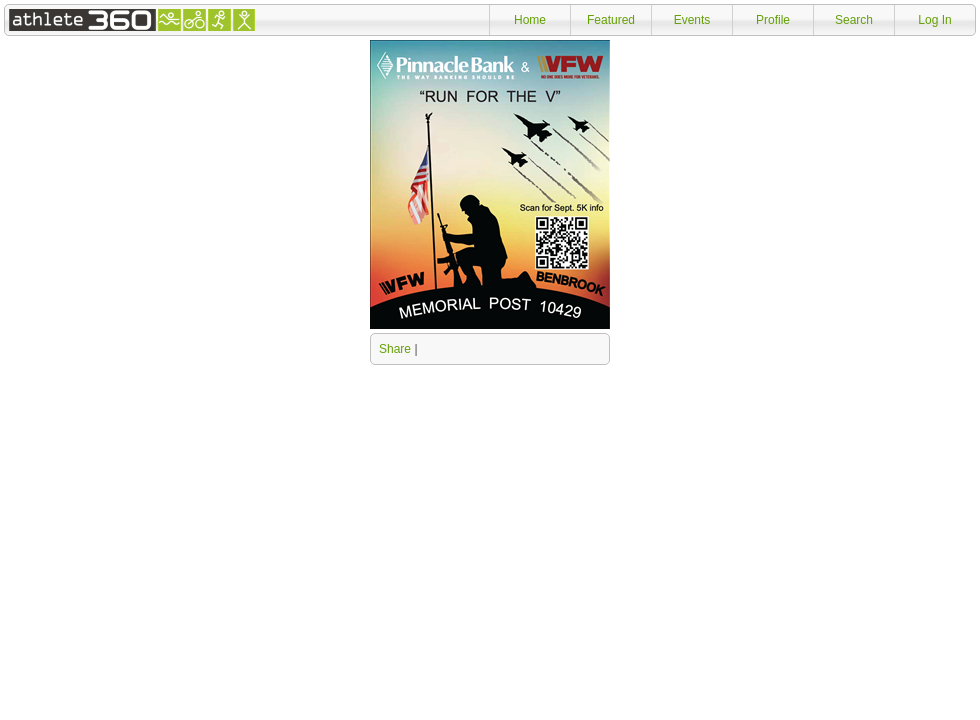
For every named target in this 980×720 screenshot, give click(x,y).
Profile (773, 20)
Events (692, 20)
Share (395, 349)
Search (854, 20)
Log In (934, 20)
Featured (611, 20)
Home (530, 20)
